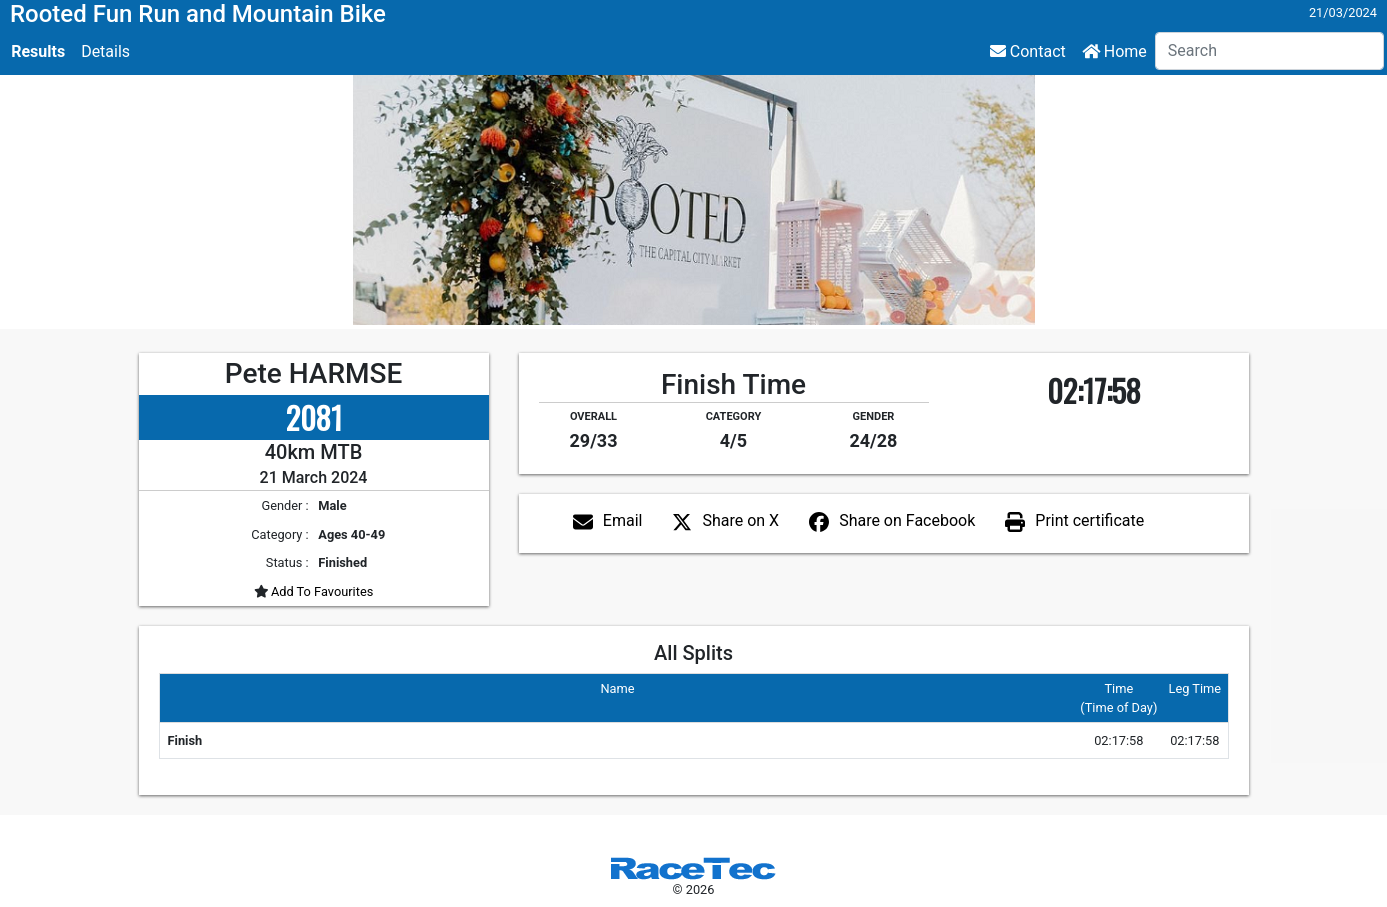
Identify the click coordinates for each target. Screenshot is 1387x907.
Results (38, 51)
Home (1114, 51)
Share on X (740, 520)
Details (105, 51)
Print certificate (1089, 520)
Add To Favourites (321, 591)
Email (623, 520)
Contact (1028, 51)
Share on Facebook (907, 520)
